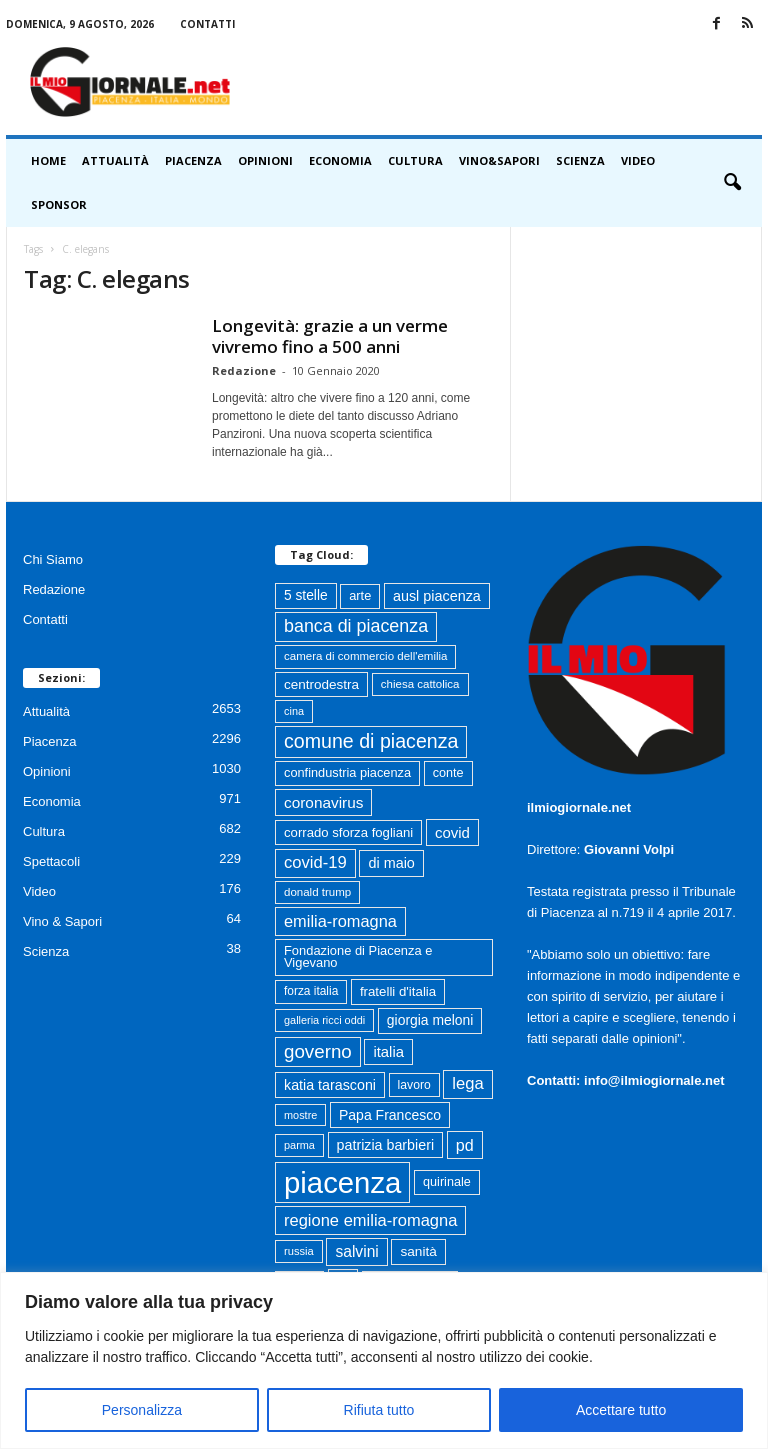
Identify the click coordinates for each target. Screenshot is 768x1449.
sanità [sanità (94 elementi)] (418, 1251)
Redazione (244, 370)
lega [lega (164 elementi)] (467, 1083)
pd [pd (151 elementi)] (465, 1145)
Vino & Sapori (62, 921)
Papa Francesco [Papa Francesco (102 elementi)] (390, 1115)
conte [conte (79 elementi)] (448, 773)
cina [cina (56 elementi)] (294, 711)
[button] (732, 183)
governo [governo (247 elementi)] (318, 1051)
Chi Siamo (53, 559)
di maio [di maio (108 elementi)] (391, 863)
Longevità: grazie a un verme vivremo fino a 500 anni (330, 336)
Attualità (115, 160)
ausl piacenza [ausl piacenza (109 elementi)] (437, 596)
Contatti (207, 24)
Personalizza (142, 1410)
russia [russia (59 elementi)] (299, 1251)
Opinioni (265, 160)
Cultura (415, 160)
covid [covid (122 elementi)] (452, 832)
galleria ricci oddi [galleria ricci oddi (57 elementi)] (324, 1020)
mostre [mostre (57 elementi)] (300, 1115)
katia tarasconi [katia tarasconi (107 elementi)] (330, 1085)
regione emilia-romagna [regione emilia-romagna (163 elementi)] (370, 1220)
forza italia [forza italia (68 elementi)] (311, 991)
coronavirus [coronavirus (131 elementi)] (323, 802)
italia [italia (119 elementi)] (388, 1052)
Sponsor (59, 204)
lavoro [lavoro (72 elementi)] (414, 1085)
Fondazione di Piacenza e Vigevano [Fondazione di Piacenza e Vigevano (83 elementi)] (358, 957)
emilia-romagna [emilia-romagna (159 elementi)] (340, 921)
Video (638, 160)
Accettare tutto (621, 1410)
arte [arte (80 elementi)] (360, 595)
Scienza (580, 160)
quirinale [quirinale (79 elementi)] (447, 1182)
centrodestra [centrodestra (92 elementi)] (321, 684)
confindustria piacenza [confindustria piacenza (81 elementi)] (347, 772)
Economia (340, 160)
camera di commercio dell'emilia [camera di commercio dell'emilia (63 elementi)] (365, 656)
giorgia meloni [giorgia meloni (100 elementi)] (430, 1020)
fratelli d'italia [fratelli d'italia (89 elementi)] (398, 991)
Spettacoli (51, 861)
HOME (48, 160)
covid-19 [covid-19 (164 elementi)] (315, 862)
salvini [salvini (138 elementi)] (356, 1251)
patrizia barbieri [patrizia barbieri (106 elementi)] (386, 1145)
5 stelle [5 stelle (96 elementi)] (306, 595)
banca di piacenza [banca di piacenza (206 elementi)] (356, 626)
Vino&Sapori (499, 160)
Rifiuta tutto (379, 1410)
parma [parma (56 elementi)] (299, 1145)
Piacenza (193, 160)
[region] (384, 1360)
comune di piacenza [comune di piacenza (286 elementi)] (371, 741)
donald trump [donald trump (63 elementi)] (317, 892)
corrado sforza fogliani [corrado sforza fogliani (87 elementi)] (348, 832)
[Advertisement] (508, 82)
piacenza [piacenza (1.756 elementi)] (342, 1182)
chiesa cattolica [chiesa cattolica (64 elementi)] (420, 684)
